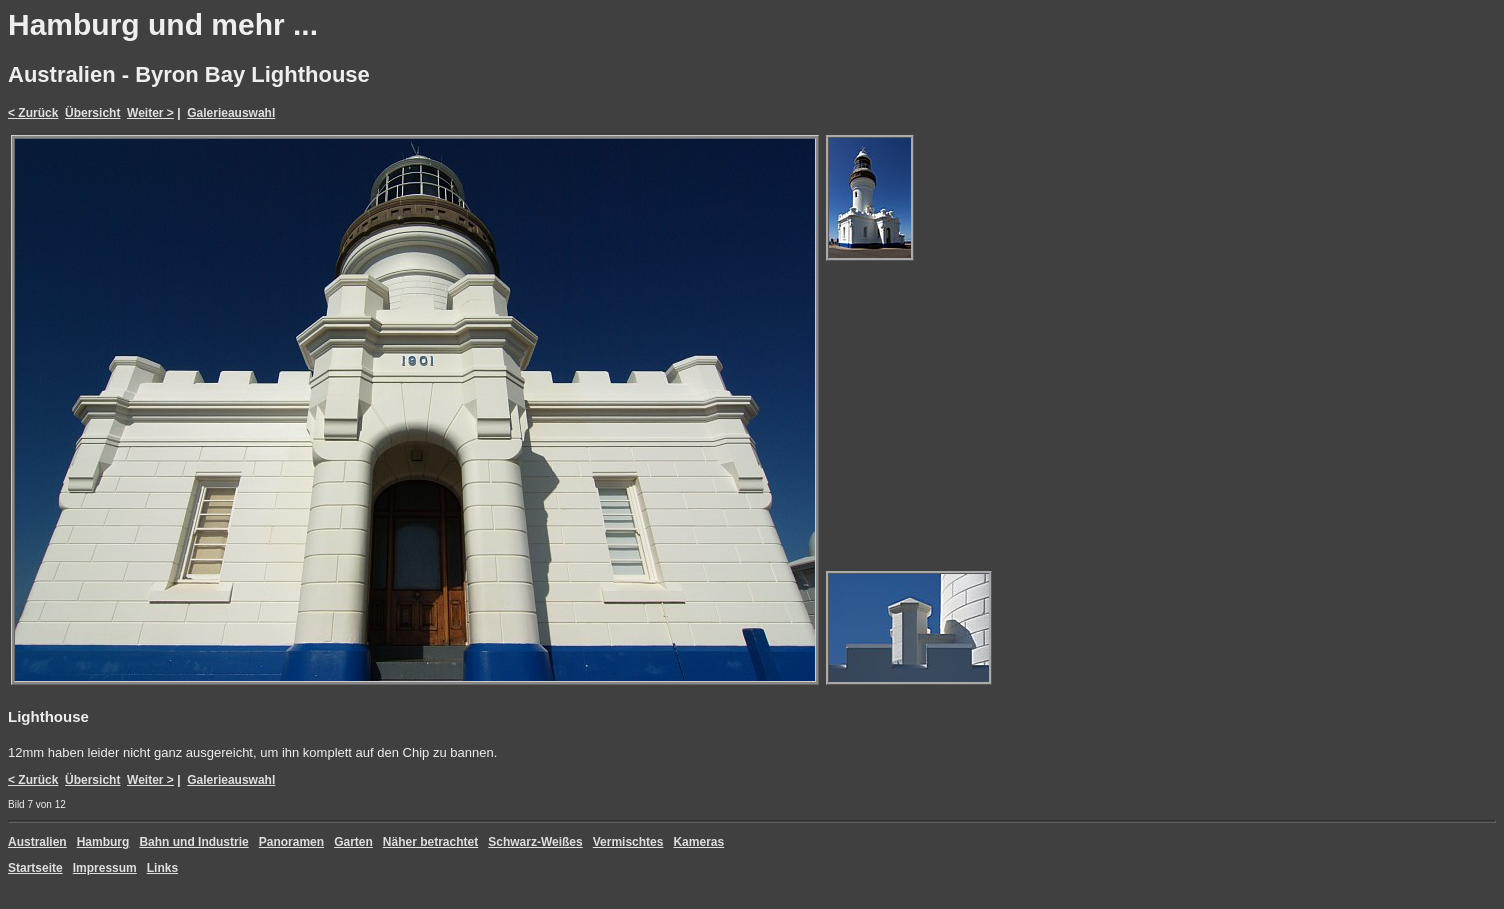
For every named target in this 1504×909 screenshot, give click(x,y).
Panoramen (291, 842)
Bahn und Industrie (193, 842)
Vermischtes (628, 842)
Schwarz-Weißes (535, 842)
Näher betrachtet (430, 842)
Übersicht (92, 113)
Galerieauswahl (231, 113)
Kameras (698, 842)
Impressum (105, 868)
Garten (353, 842)
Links (162, 868)
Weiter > (150, 113)
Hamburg (103, 842)
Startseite (35, 868)
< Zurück (33, 113)
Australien (37, 842)
